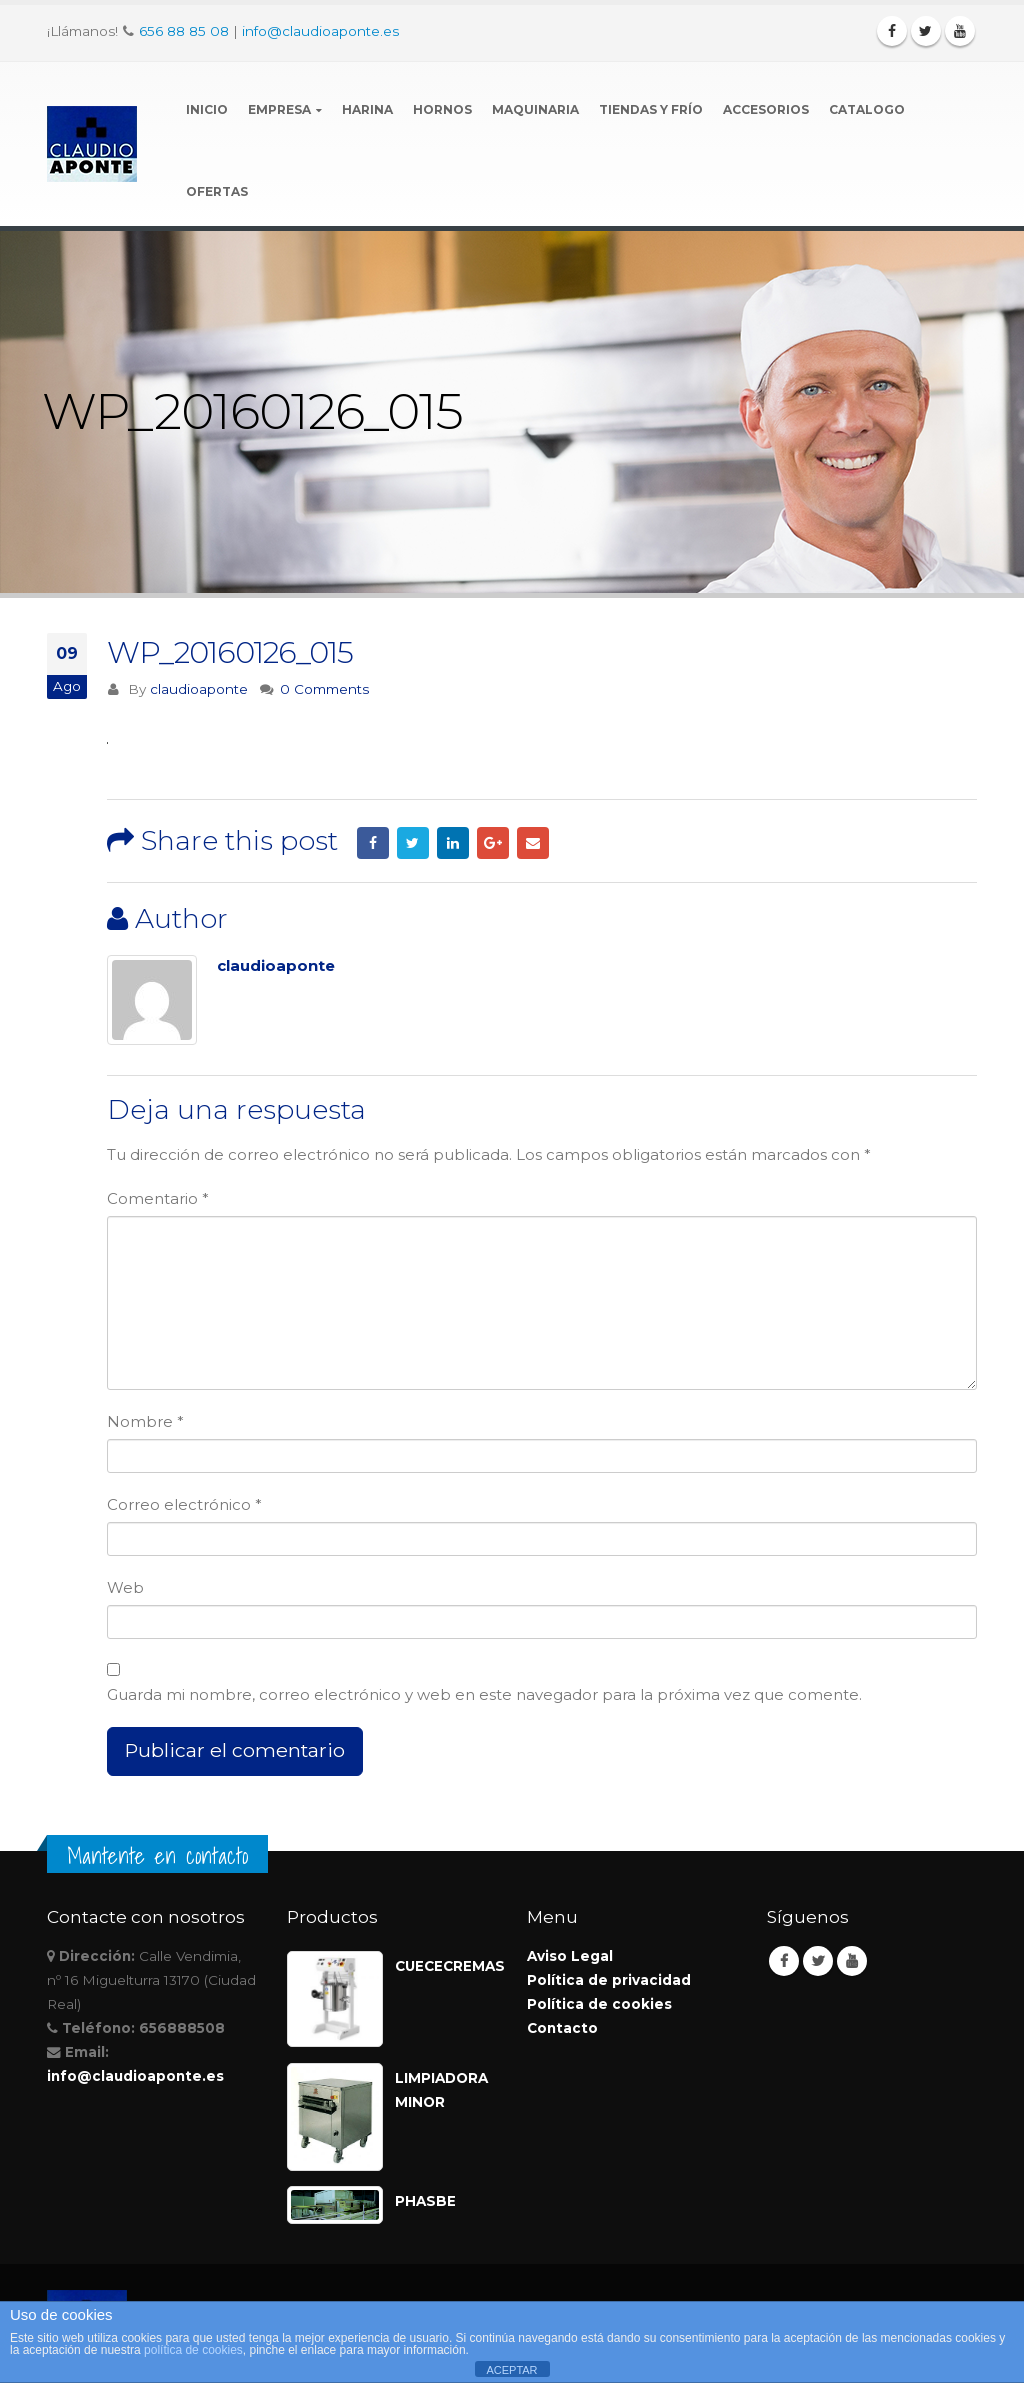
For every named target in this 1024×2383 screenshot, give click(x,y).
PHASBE (425, 2201)
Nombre (145, 1421)
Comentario (158, 1198)
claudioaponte (199, 689)
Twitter (413, 843)
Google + (493, 843)
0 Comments (324, 689)
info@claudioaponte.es (320, 31)
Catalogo (867, 109)
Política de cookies (599, 2004)
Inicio (207, 109)
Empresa (279, 109)
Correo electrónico (184, 1504)
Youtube (852, 1961)
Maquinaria (535, 109)
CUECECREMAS (446, 1966)
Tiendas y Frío (651, 109)
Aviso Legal (570, 1956)
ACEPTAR (511, 2370)
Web (125, 1587)
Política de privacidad (609, 1980)
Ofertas (217, 191)
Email (533, 843)
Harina (367, 109)
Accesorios (766, 109)
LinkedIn (453, 843)
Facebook (373, 843)
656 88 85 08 (184, 31)
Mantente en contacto (157, 1856)
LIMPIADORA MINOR (441, 2090)
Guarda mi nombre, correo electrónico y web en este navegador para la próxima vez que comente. (484, 1694)
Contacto (562, 2028)
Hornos (442, 109)
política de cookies (193, 2350)
